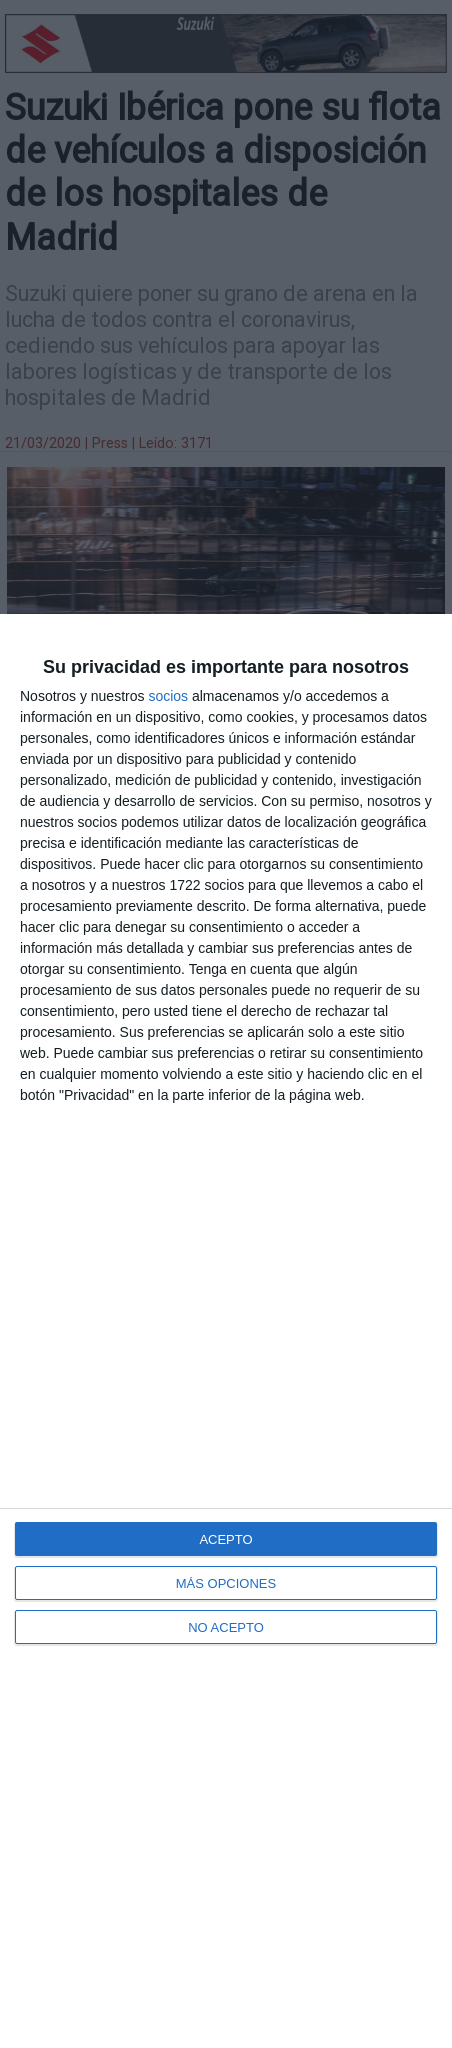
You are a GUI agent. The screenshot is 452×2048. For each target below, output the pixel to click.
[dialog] (226, 1331)
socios (168, 696)
